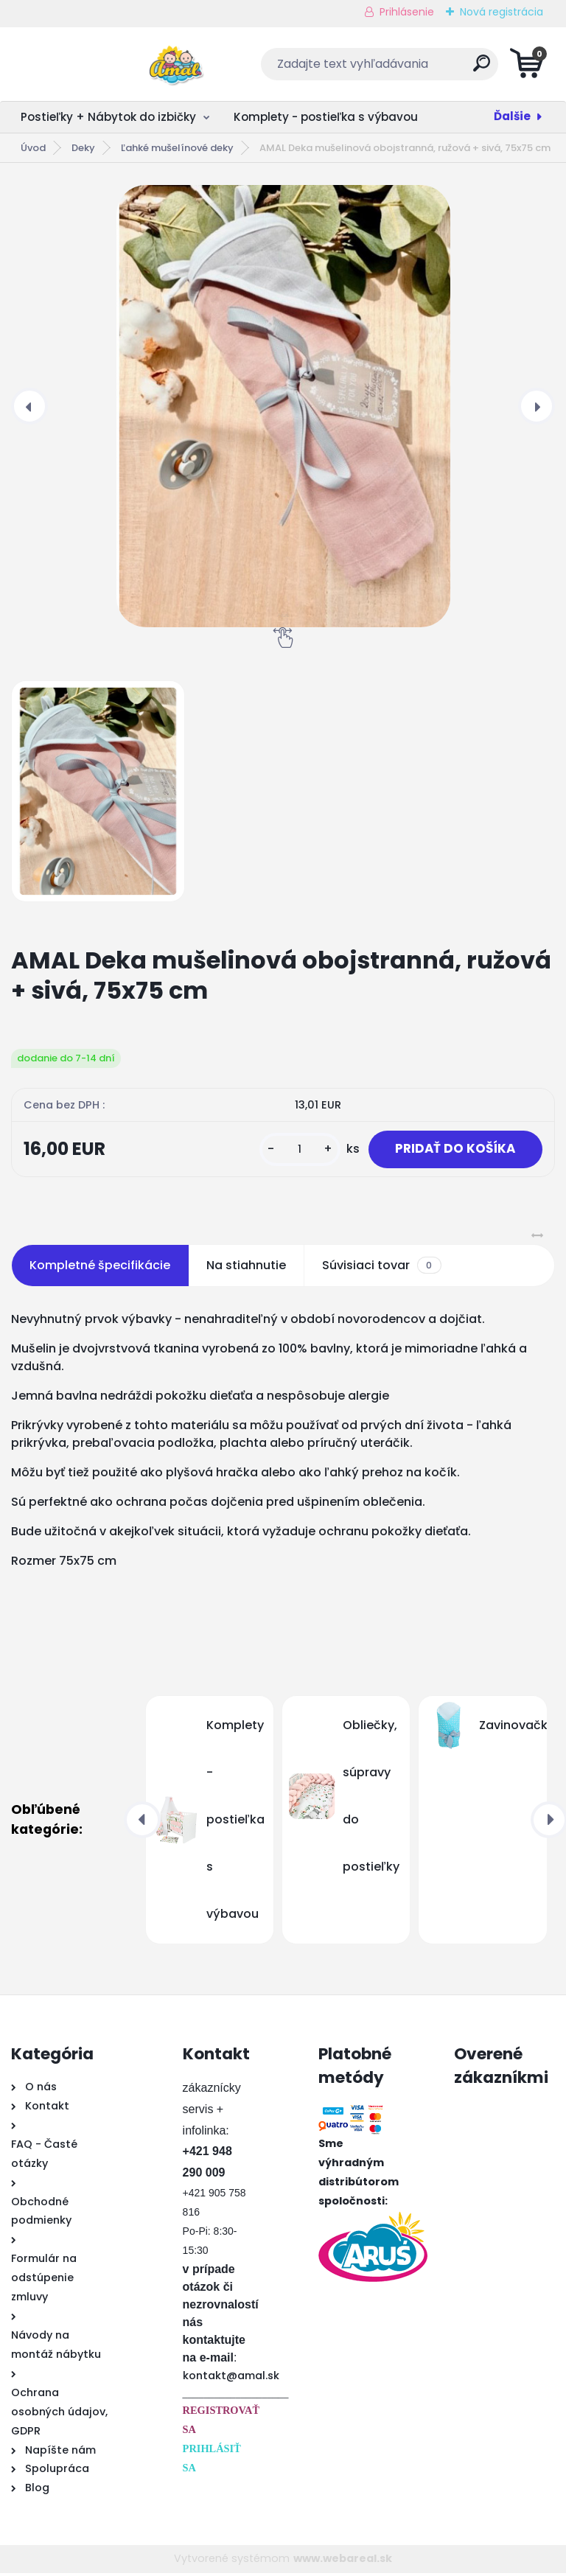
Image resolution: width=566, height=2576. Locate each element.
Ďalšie (512, 116)
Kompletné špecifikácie (99, 1268)
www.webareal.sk (342, 2561)
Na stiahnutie (246, 1268)
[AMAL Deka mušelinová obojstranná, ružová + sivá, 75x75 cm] (283, 406)
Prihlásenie (407, 11)
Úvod (33, 148)
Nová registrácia (501, 11)
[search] (461, 69)
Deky (83, 148)
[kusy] (290, 1150)
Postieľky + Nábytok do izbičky (108, 117)
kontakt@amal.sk (231, 2378)
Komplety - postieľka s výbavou (326, 117)
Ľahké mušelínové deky (177, 148)
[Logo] (101, 64)
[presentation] (29, 406)
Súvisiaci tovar (381, 1268)
